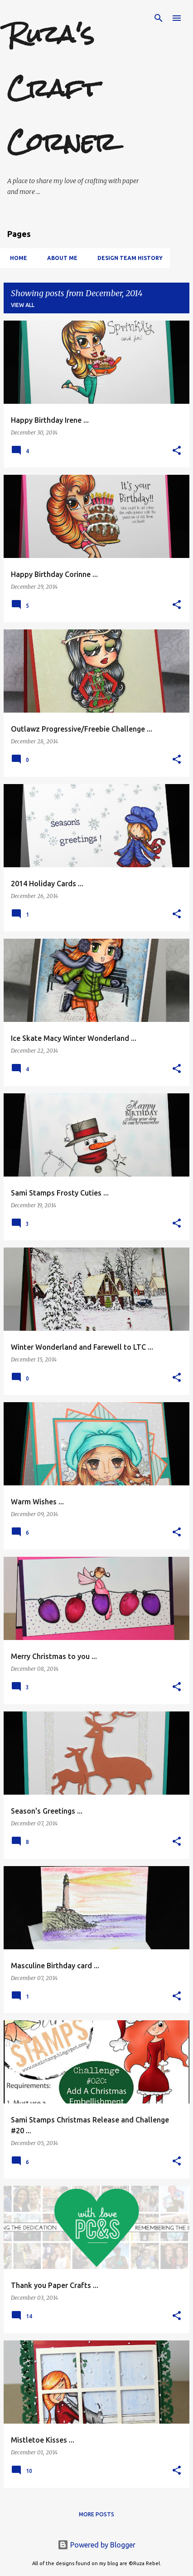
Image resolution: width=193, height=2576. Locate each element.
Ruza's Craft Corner (61, 88)
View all (22, 305)
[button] (176, 451)
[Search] (158, 18)
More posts (96, 2514)
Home (15, 258)
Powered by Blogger (96, 2545)
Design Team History (127, 258)
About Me (59, 258)
